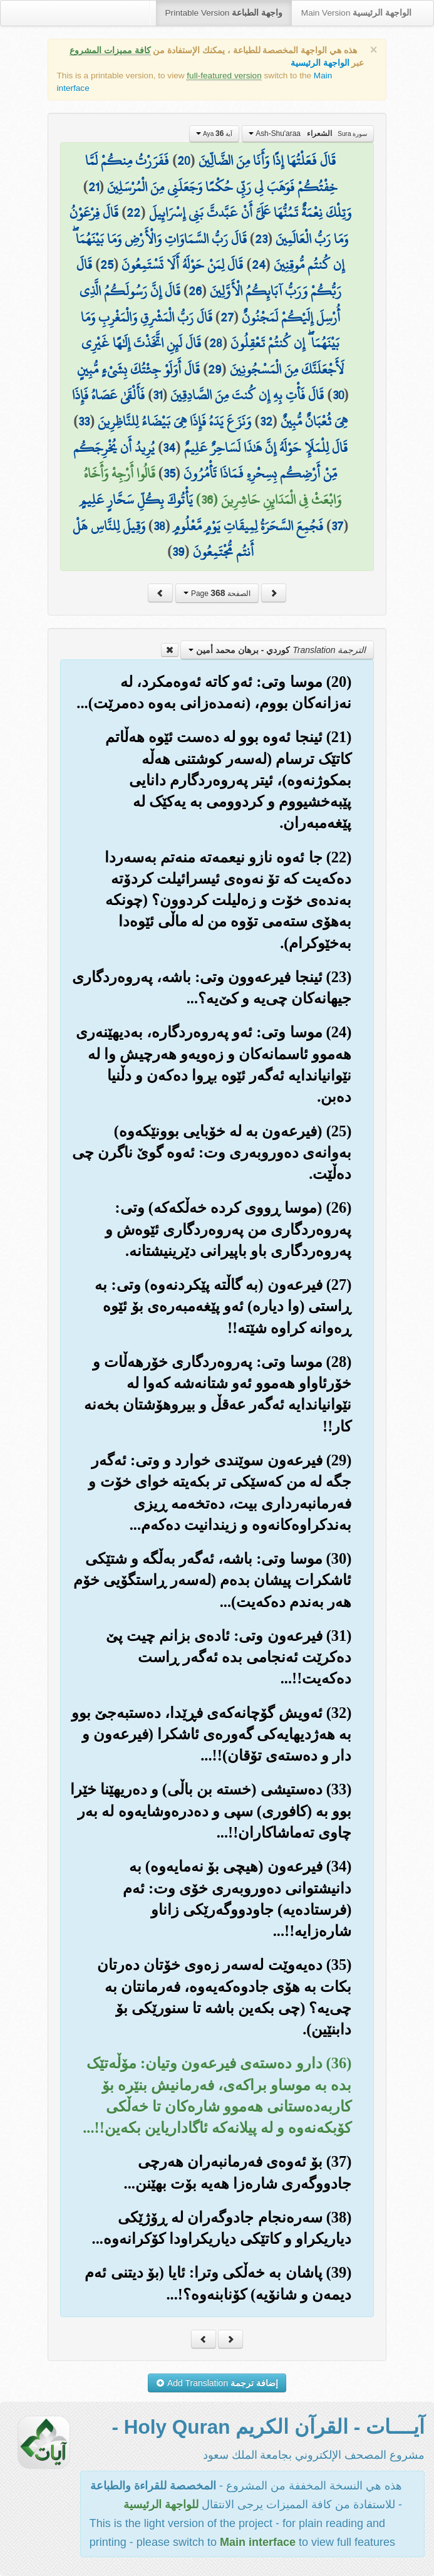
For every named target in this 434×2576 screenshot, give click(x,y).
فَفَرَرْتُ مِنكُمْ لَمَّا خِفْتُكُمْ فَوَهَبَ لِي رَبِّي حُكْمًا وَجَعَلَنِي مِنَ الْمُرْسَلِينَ (211, 174)
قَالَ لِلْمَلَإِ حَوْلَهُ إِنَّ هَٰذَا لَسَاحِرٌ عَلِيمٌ (266, 447)
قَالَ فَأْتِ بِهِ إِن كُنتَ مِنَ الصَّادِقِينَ (247, 395)
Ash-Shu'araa (308, 133)
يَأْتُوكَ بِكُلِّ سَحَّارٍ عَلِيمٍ (136, 499)
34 (169, 447)
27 (227, 317)
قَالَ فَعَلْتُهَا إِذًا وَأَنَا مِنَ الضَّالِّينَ (267, 160)
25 (106, 264)
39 (178, 551)
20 (183, 160)
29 (214, 369)
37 (337, 526)
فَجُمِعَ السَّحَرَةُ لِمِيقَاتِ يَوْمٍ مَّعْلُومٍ (248, 526)
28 (215, 343)
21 (93, 187)
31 (157, 395)
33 (84, 421)
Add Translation (217, 2383)
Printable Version (223, 13)
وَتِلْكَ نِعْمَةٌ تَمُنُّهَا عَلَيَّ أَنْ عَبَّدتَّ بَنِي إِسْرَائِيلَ (250, 212)
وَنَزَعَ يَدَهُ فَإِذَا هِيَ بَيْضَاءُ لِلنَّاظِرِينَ (174, 421)
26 (195, 291)
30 (338, 395)
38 (159, 526)
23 (261, 239)
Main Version (356, 13)
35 (169, 473)
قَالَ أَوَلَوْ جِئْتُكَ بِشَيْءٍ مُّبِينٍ (138, 369)
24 (259, 264)
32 (266, 421)
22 (133, 212)
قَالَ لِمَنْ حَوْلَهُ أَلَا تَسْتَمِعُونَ (182, 264)
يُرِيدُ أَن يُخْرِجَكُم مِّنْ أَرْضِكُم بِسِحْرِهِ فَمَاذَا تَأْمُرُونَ (205, 461)
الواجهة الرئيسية (320, 63)
